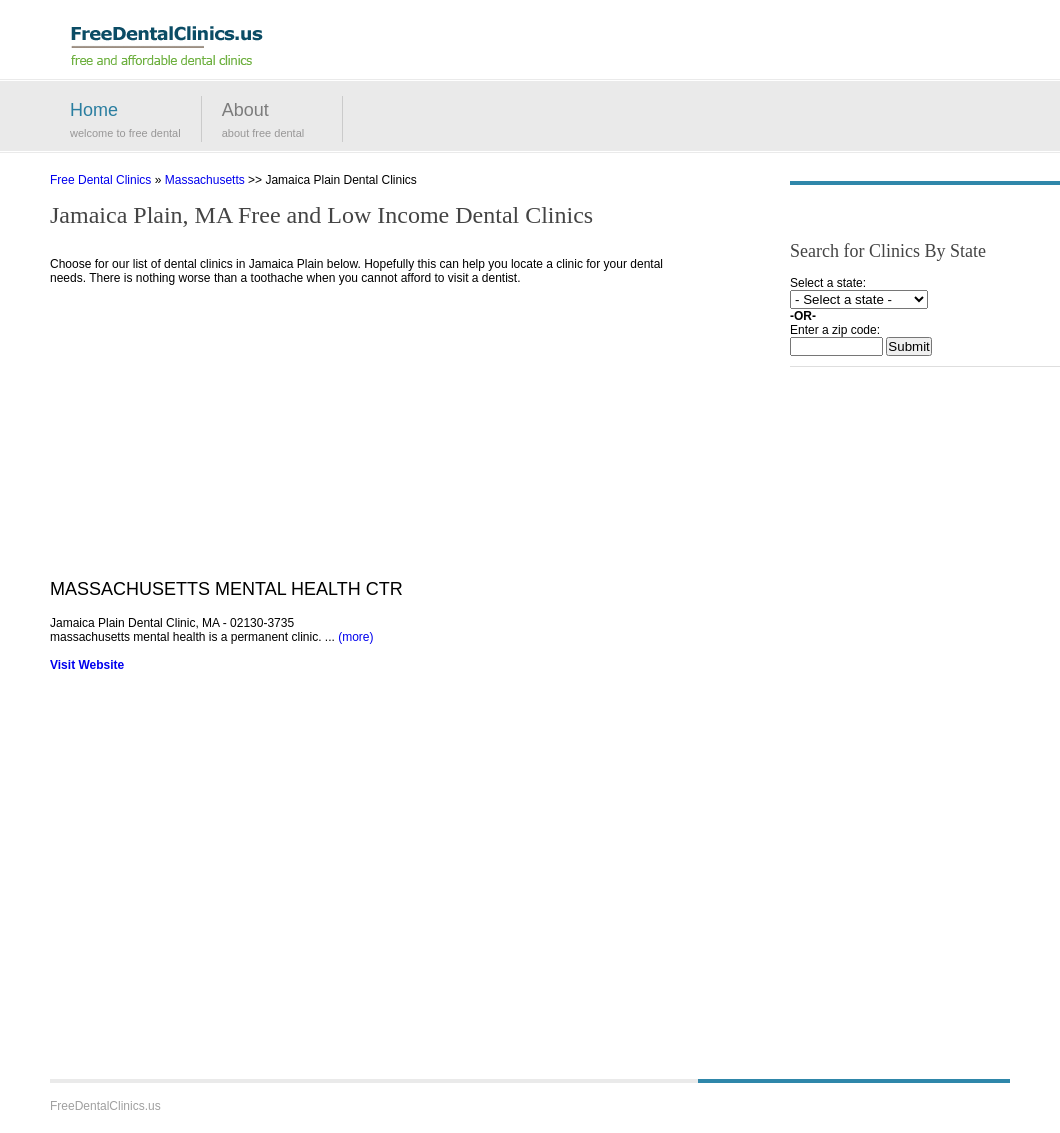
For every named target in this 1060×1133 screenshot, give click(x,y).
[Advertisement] (375, 439)
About (245, 110)
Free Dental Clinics (100, 180)
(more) (355, 637)
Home (94, 110)
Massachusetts (205, 180)
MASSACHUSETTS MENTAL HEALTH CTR (226, 589)
